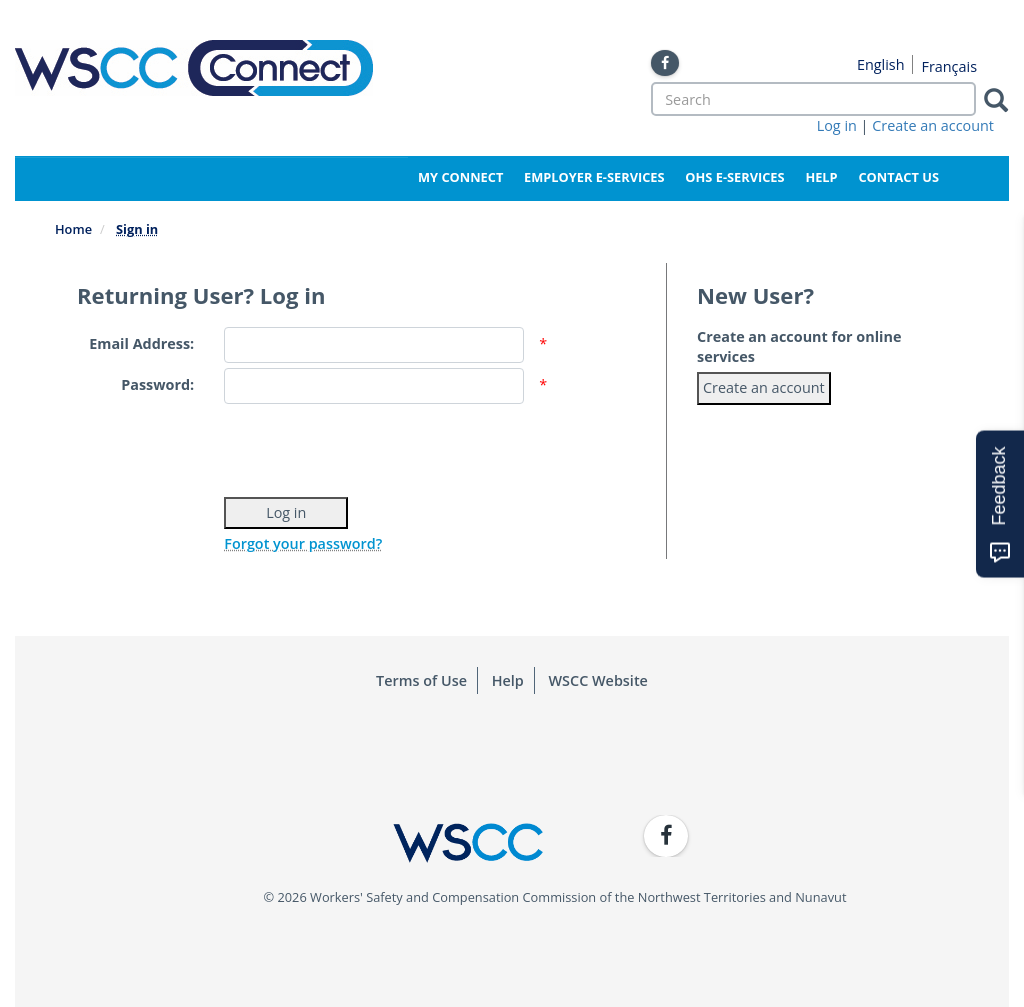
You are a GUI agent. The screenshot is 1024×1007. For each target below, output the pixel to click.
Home (73, 229)
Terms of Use (421, 680)
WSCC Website (598, 680)
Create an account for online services (799, 346)
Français (949, 66)
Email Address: (141, 343)
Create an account (933, 125)
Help (821, 177)
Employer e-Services (594, 177)
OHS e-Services (734, 177)
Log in (837, 125)
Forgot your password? (303, 543)
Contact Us (898, 177)
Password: (157, 384)
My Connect (460, 177)
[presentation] (376, 448)
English (881, 64)
